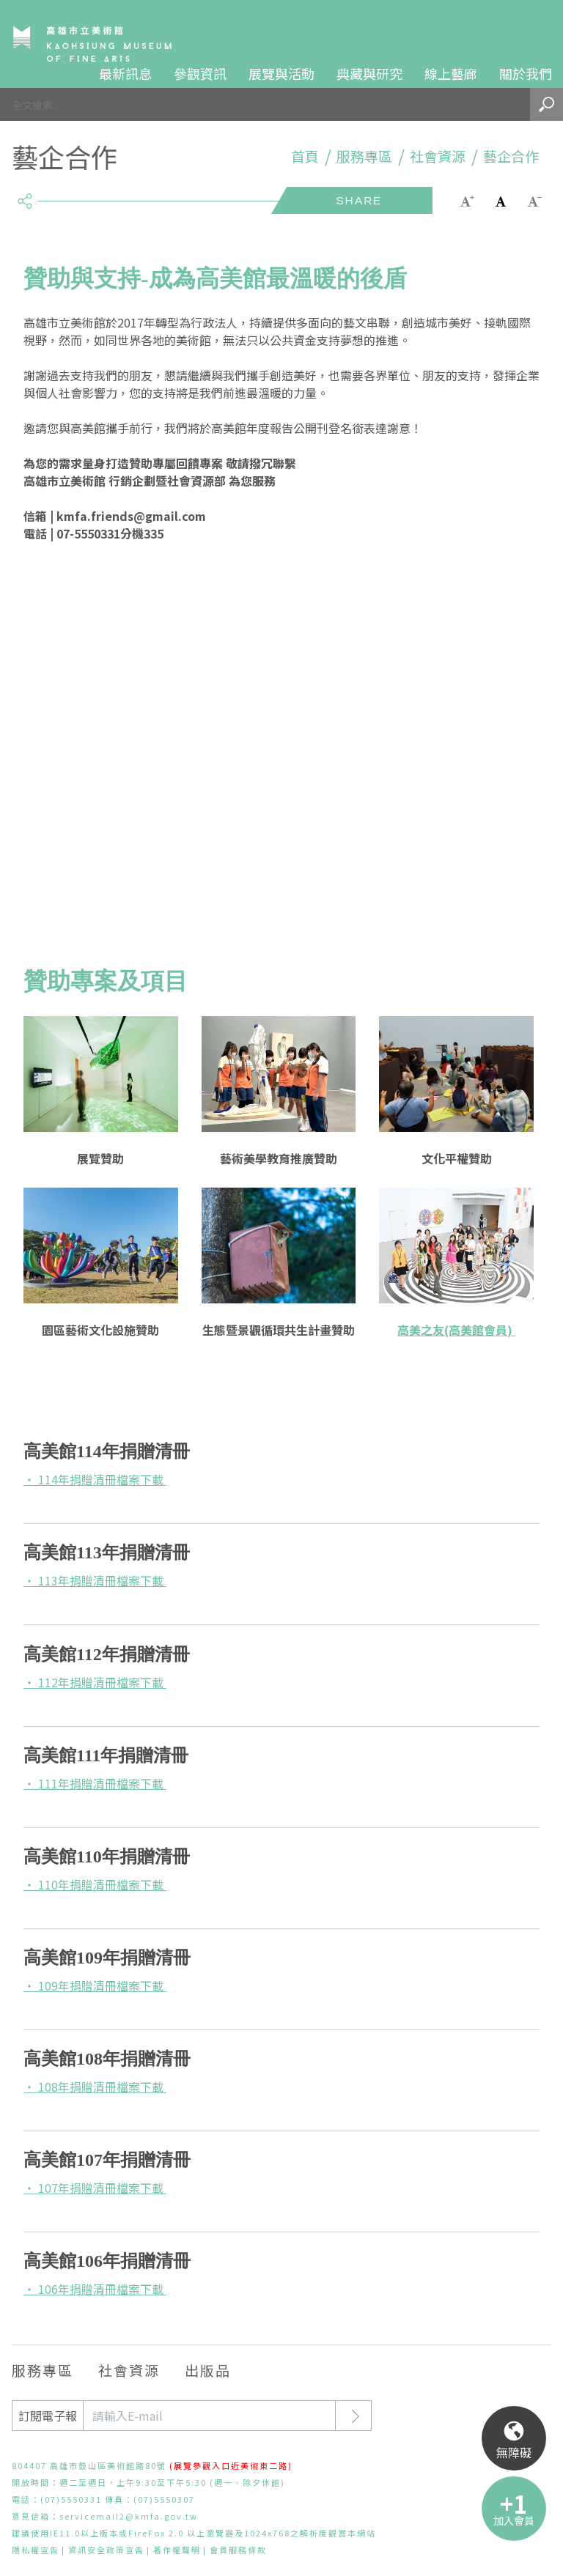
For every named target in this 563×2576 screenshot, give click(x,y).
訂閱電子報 (47, 2415)
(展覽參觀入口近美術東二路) (230, 2465)
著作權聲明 (177, 2549)
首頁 (305, 156)
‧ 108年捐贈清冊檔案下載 (94, 2086)
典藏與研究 (369, 73)
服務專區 (364, 156)
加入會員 (513, 2520)
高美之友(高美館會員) (456, 1330)
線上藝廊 (450, 73)
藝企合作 (511, 156)
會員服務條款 (238, 2549)
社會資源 (438, 156)
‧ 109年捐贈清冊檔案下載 (94, 1985)
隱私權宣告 (35, 2549)
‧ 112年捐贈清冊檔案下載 (94, 1682)
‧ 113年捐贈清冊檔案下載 (94, 1580)
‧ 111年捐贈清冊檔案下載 (94, 1783)
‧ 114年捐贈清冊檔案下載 (94, 1479)
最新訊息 (125, 73)
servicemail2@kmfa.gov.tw (128, 2516)
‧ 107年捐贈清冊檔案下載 (94, 2187)
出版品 (208, 2370)
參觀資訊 (200, 73)
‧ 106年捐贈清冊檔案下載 (94, 2289)
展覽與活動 (281, 73)
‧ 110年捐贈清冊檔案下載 (94, 1884)
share (24, 195)
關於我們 (525, 73)
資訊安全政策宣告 (106, 2549)
